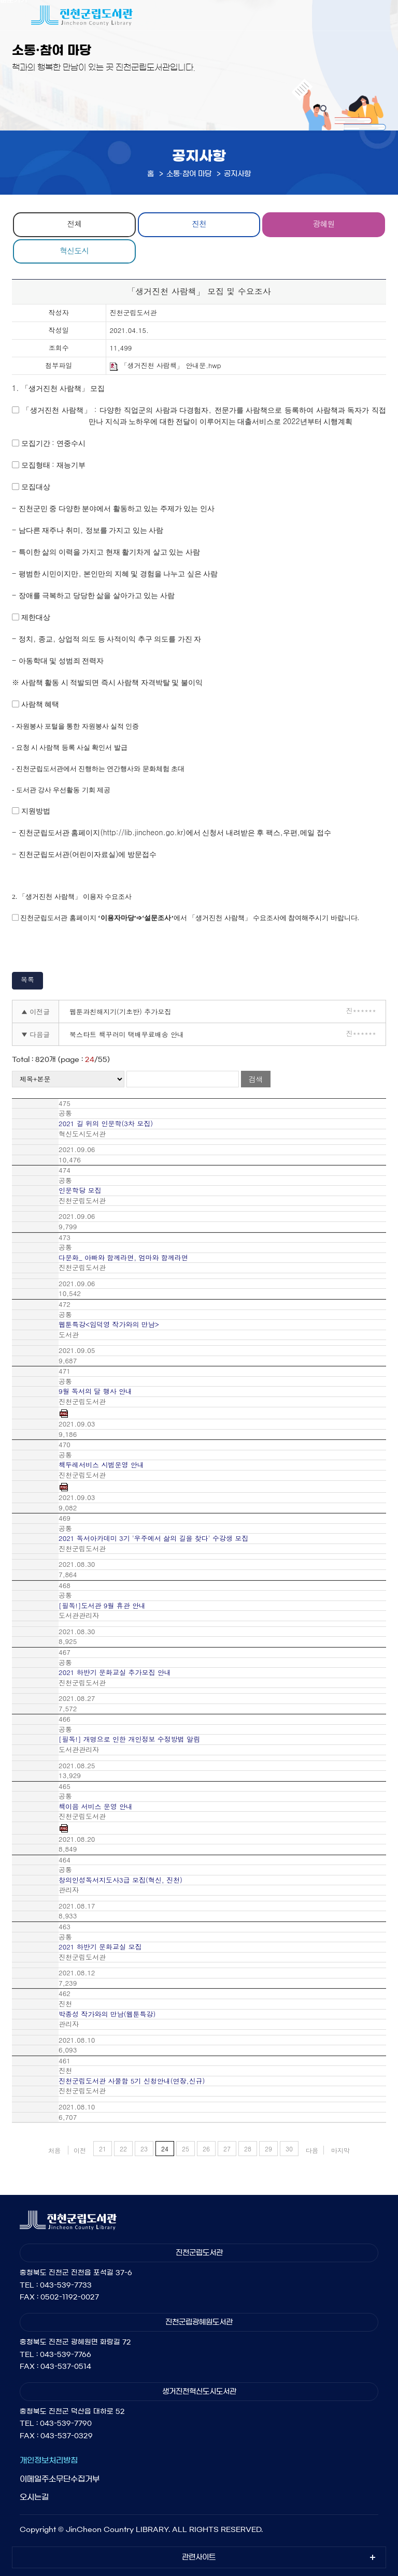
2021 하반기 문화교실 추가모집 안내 (115, 1672)
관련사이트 (199, 2557)
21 (102, 2148)
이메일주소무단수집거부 (60, 2479)
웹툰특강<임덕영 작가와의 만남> (109, 1324)
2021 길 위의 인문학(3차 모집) (106, 1123)
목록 (27, 979)
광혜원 (324, 223)
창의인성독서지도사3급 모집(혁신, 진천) (120, 1880)
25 (185, 2148)
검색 (255, 1079)
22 (123, 2148)
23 (144, 2148)
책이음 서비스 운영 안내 (96, 1806)
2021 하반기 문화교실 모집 (100, 1947)
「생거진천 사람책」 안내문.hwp (165, 366)
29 (268, 2148)
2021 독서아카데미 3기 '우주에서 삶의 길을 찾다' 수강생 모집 (153, 1538)
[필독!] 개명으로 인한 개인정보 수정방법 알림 (129, 1739)
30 (289, 2148)
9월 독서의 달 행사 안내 (95, 1391)
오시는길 (34, 2497)
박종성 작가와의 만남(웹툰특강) (107, 2014)
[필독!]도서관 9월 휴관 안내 (102, 1605)
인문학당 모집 (80, 1190)
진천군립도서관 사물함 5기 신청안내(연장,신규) (132, 2081)
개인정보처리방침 (49, 2460)
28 (247, 2148)
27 (227, 2148)
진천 (199, 223)
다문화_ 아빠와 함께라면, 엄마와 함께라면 (123, 1257)
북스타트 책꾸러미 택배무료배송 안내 (126, 1034)
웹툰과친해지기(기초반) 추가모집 (120, 1011)
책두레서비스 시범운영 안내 (101, 1464)
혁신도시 (74, 250)
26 (206, 2148)
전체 (74, 223)
